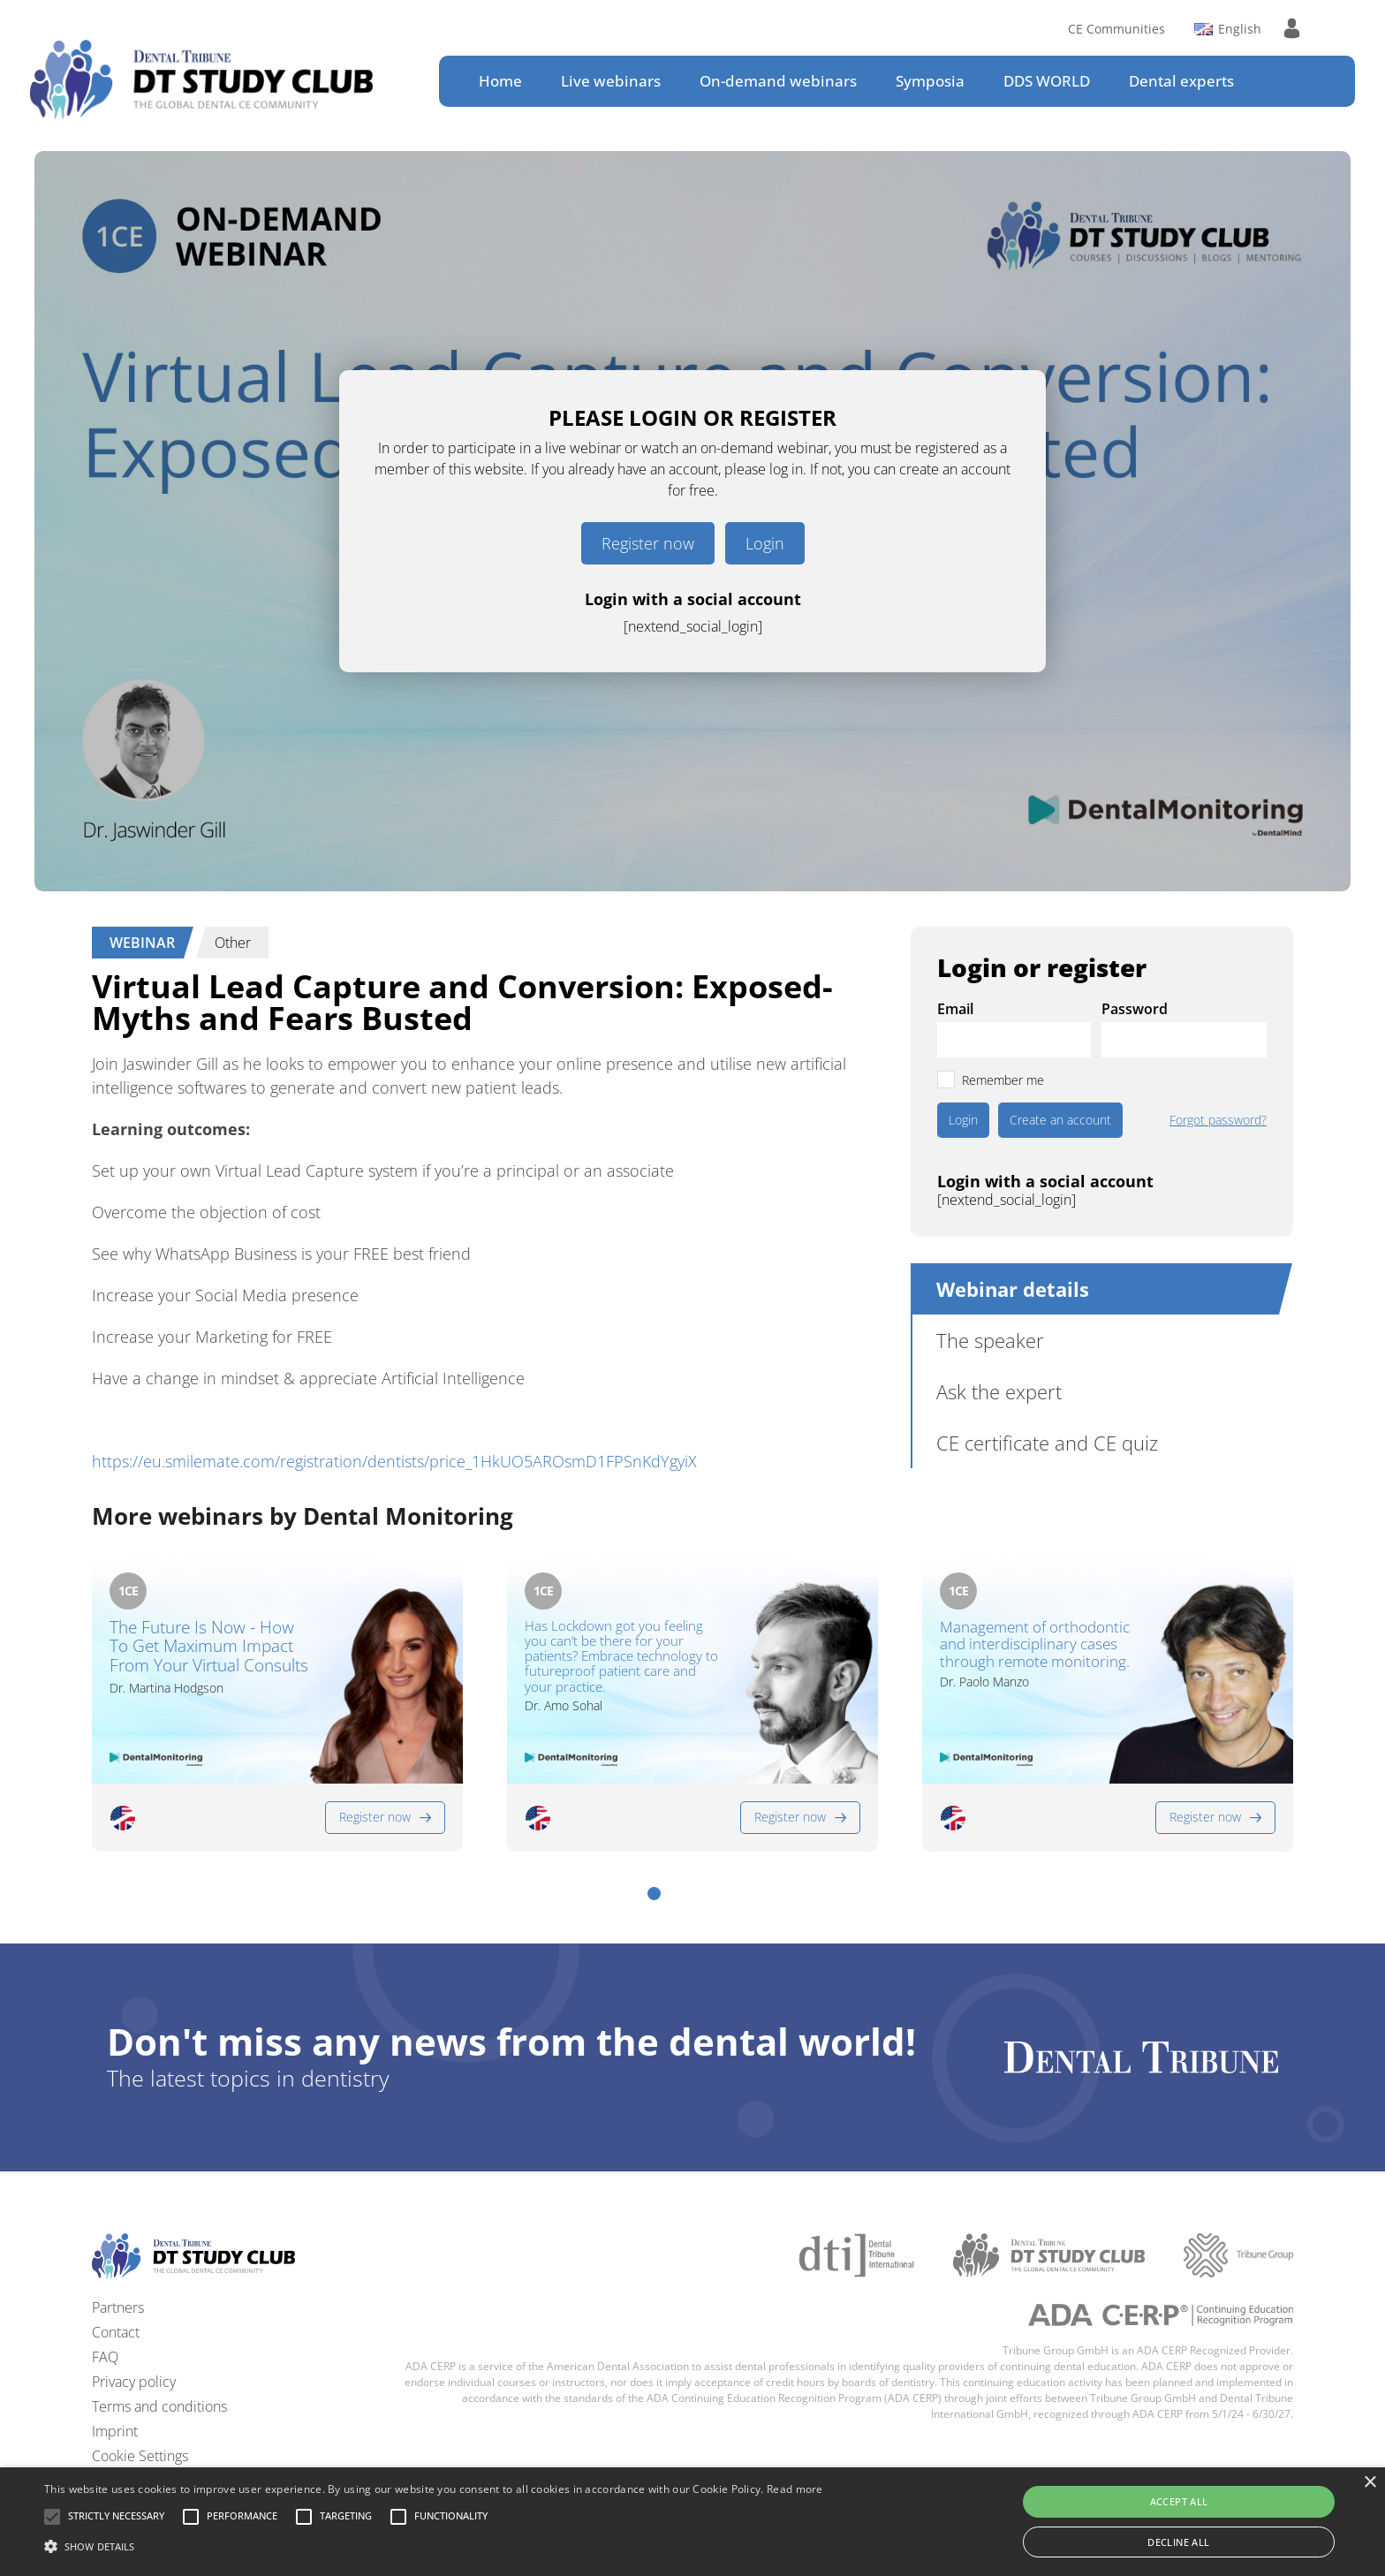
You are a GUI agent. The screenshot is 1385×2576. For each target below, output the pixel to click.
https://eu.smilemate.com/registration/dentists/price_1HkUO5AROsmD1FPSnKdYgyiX (394, 1461)
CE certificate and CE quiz (1047, 1442)
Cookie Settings (140, 2456)
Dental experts (1181, 81)
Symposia (930, 81)
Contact (116, 2332)
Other (233, 942)
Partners (118, 2307)
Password (1134, 1009)
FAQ (105, 2357)
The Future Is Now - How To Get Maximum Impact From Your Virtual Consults (209, 1647)
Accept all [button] (1179, 2501)
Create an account (1060, 1119)
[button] (654, 1893)
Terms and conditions (159, 2406)
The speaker (990, 1340)
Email (955, 1009)
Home (500, 81)
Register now (648, 543)
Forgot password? (1218, 1120)
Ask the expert (999, 1391)
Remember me (1003, 1080)
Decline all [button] (1178, 2542)
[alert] (692, 2521)
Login (764, 543)
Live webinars (611, 81)
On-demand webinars (778, 81)
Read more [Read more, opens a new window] (795, 2488)
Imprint (115, 2431)
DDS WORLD (1046, 81)
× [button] (1369, 2482)
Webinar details (1012, 1289)
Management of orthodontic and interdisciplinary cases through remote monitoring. (1035, 1644)
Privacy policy (134, 2381)
